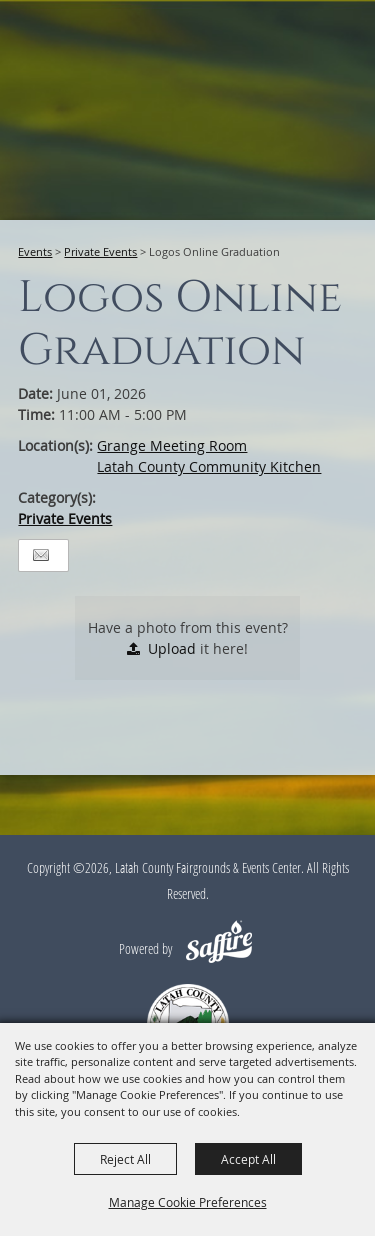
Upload (172, 648)
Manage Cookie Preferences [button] (188, 1202)
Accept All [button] (248, 1159)
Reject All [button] (125, 1159)
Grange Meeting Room (172, 445)
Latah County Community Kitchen (209, 466)
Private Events (100, 251)
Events (35, 251)
